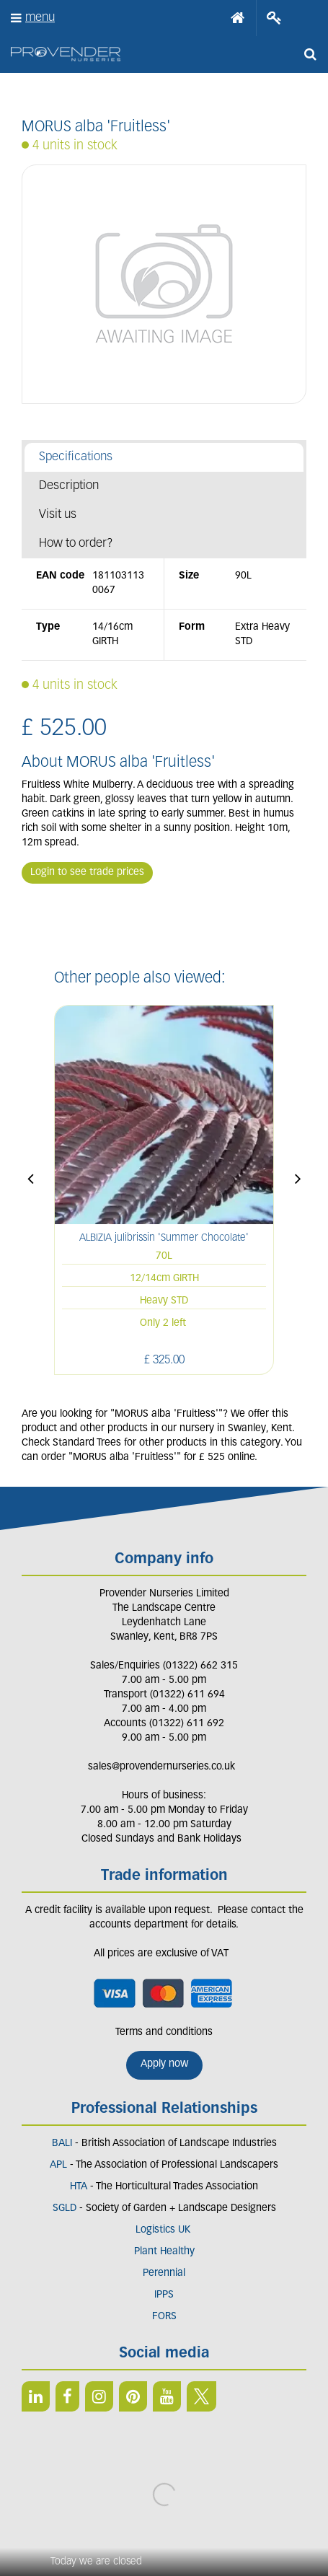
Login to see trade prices (87, 872)
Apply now (164, 2064)
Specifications (75, 457)
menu (40, 18)
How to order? (76, 543)
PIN (133, 2396)
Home (238, 18)
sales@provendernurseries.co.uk (161, 1767)
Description (69, 486)
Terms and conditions (164, 2032)
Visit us (57, 515)
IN (99, 2396)
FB (67, 2396)
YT (167, 2396)
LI (36, 2396)
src (310, 54)
